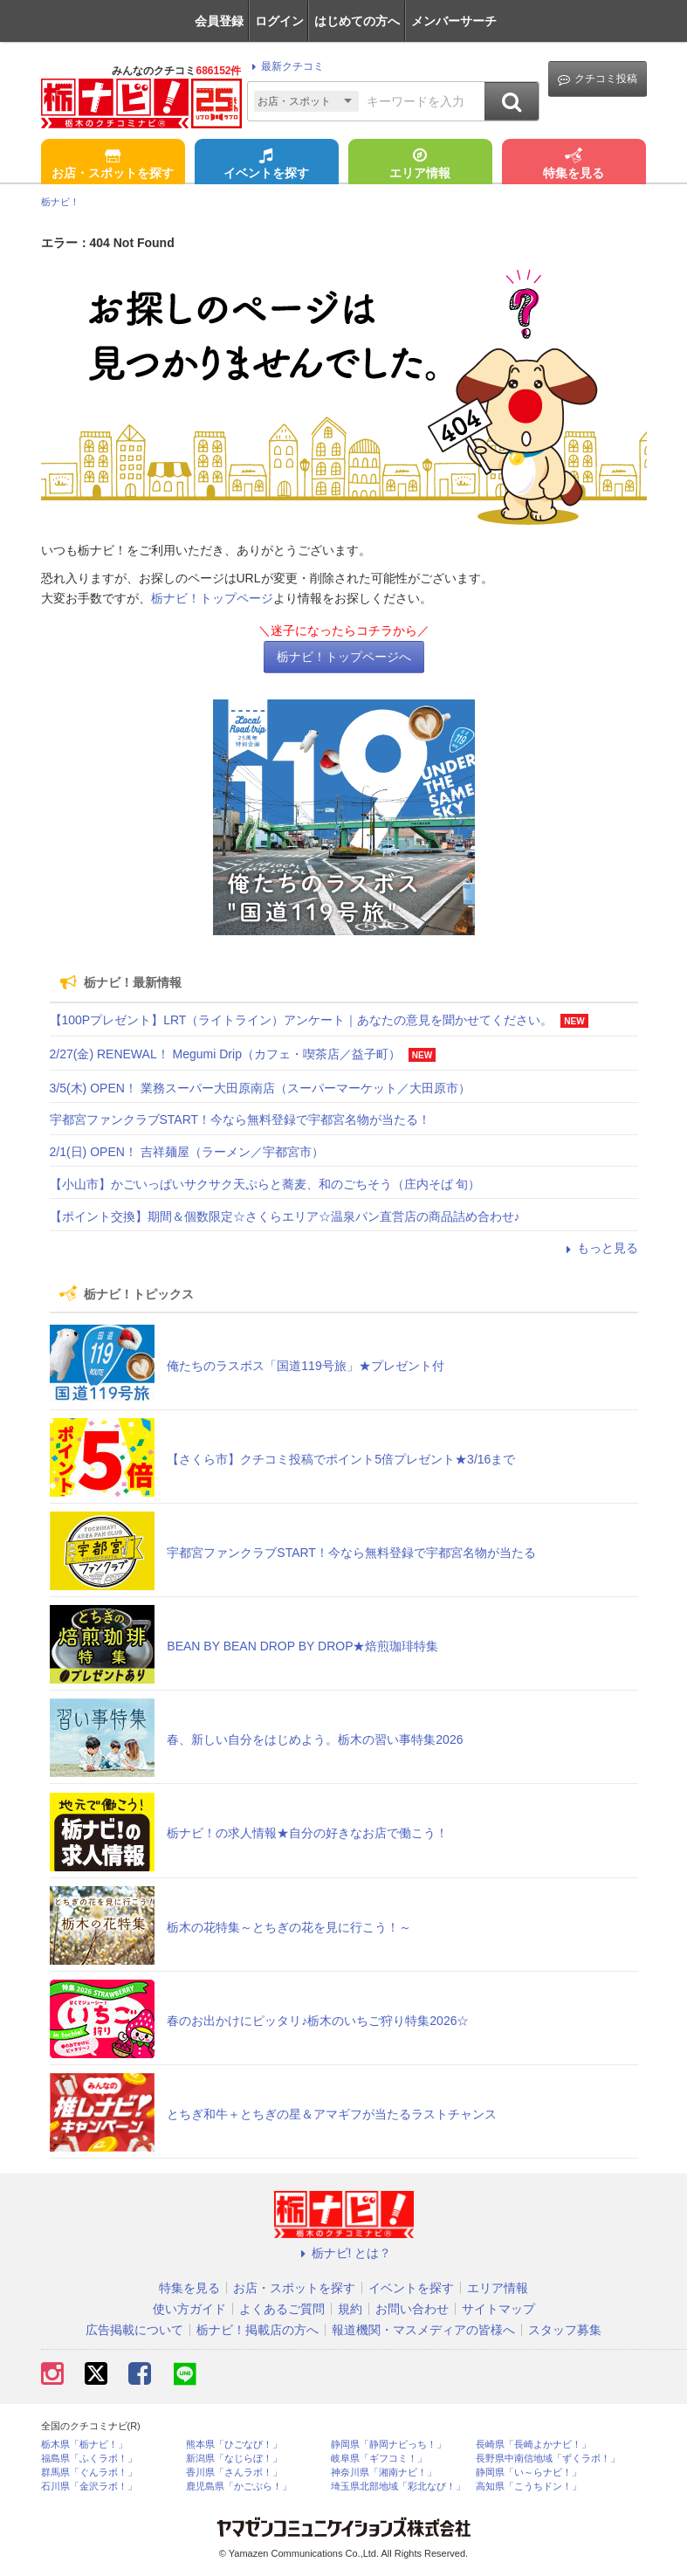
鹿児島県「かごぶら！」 (239, 2486)
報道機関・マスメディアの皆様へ (423, 2330)
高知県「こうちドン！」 (528, 2486)
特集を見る (573, 165)
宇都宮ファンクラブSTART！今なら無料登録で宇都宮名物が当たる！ (240, 1119)
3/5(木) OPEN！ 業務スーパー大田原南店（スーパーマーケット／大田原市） (260, 1088)
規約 (350, 2309)
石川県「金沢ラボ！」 (89, 2486)
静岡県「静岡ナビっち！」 (388, 2444)
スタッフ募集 (564, 2330)
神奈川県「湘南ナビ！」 (383, 2472)
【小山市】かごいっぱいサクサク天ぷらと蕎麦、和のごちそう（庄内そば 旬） (265, 1184)
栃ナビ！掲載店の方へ (257, 2330)
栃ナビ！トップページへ (344, 657)
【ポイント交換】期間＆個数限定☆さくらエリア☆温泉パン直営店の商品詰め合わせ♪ (285, 1216)
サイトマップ (498, 2309)
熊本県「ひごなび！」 (234, 2444)
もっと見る (599, 1248)
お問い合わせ (412, 2309)
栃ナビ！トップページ (212, 598)
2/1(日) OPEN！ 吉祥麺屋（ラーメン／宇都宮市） (187, 1152)
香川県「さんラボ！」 (234, 2472)
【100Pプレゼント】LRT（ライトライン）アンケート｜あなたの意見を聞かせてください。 (301, 1020)
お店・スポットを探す (113, 165)
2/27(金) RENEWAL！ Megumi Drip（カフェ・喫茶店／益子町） (225, 1054)
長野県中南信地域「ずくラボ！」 (548, 2458)
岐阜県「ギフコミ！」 (379, 2458)
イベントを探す (266, 165)
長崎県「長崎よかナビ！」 (533, 2444)
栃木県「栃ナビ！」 (84, 2444)
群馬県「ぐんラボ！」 (89, 2472)
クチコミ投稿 (597, 79)
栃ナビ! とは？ (344, 2253)
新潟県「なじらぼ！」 (234, 2458)
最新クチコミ (285, 66)
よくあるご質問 (282, 2309)
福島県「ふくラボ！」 (89, 2458)
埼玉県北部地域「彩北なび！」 (398, 2486)
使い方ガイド (189, 2309)
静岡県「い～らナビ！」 (528, 2472)
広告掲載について (134, 2330)
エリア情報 (419, 165)
